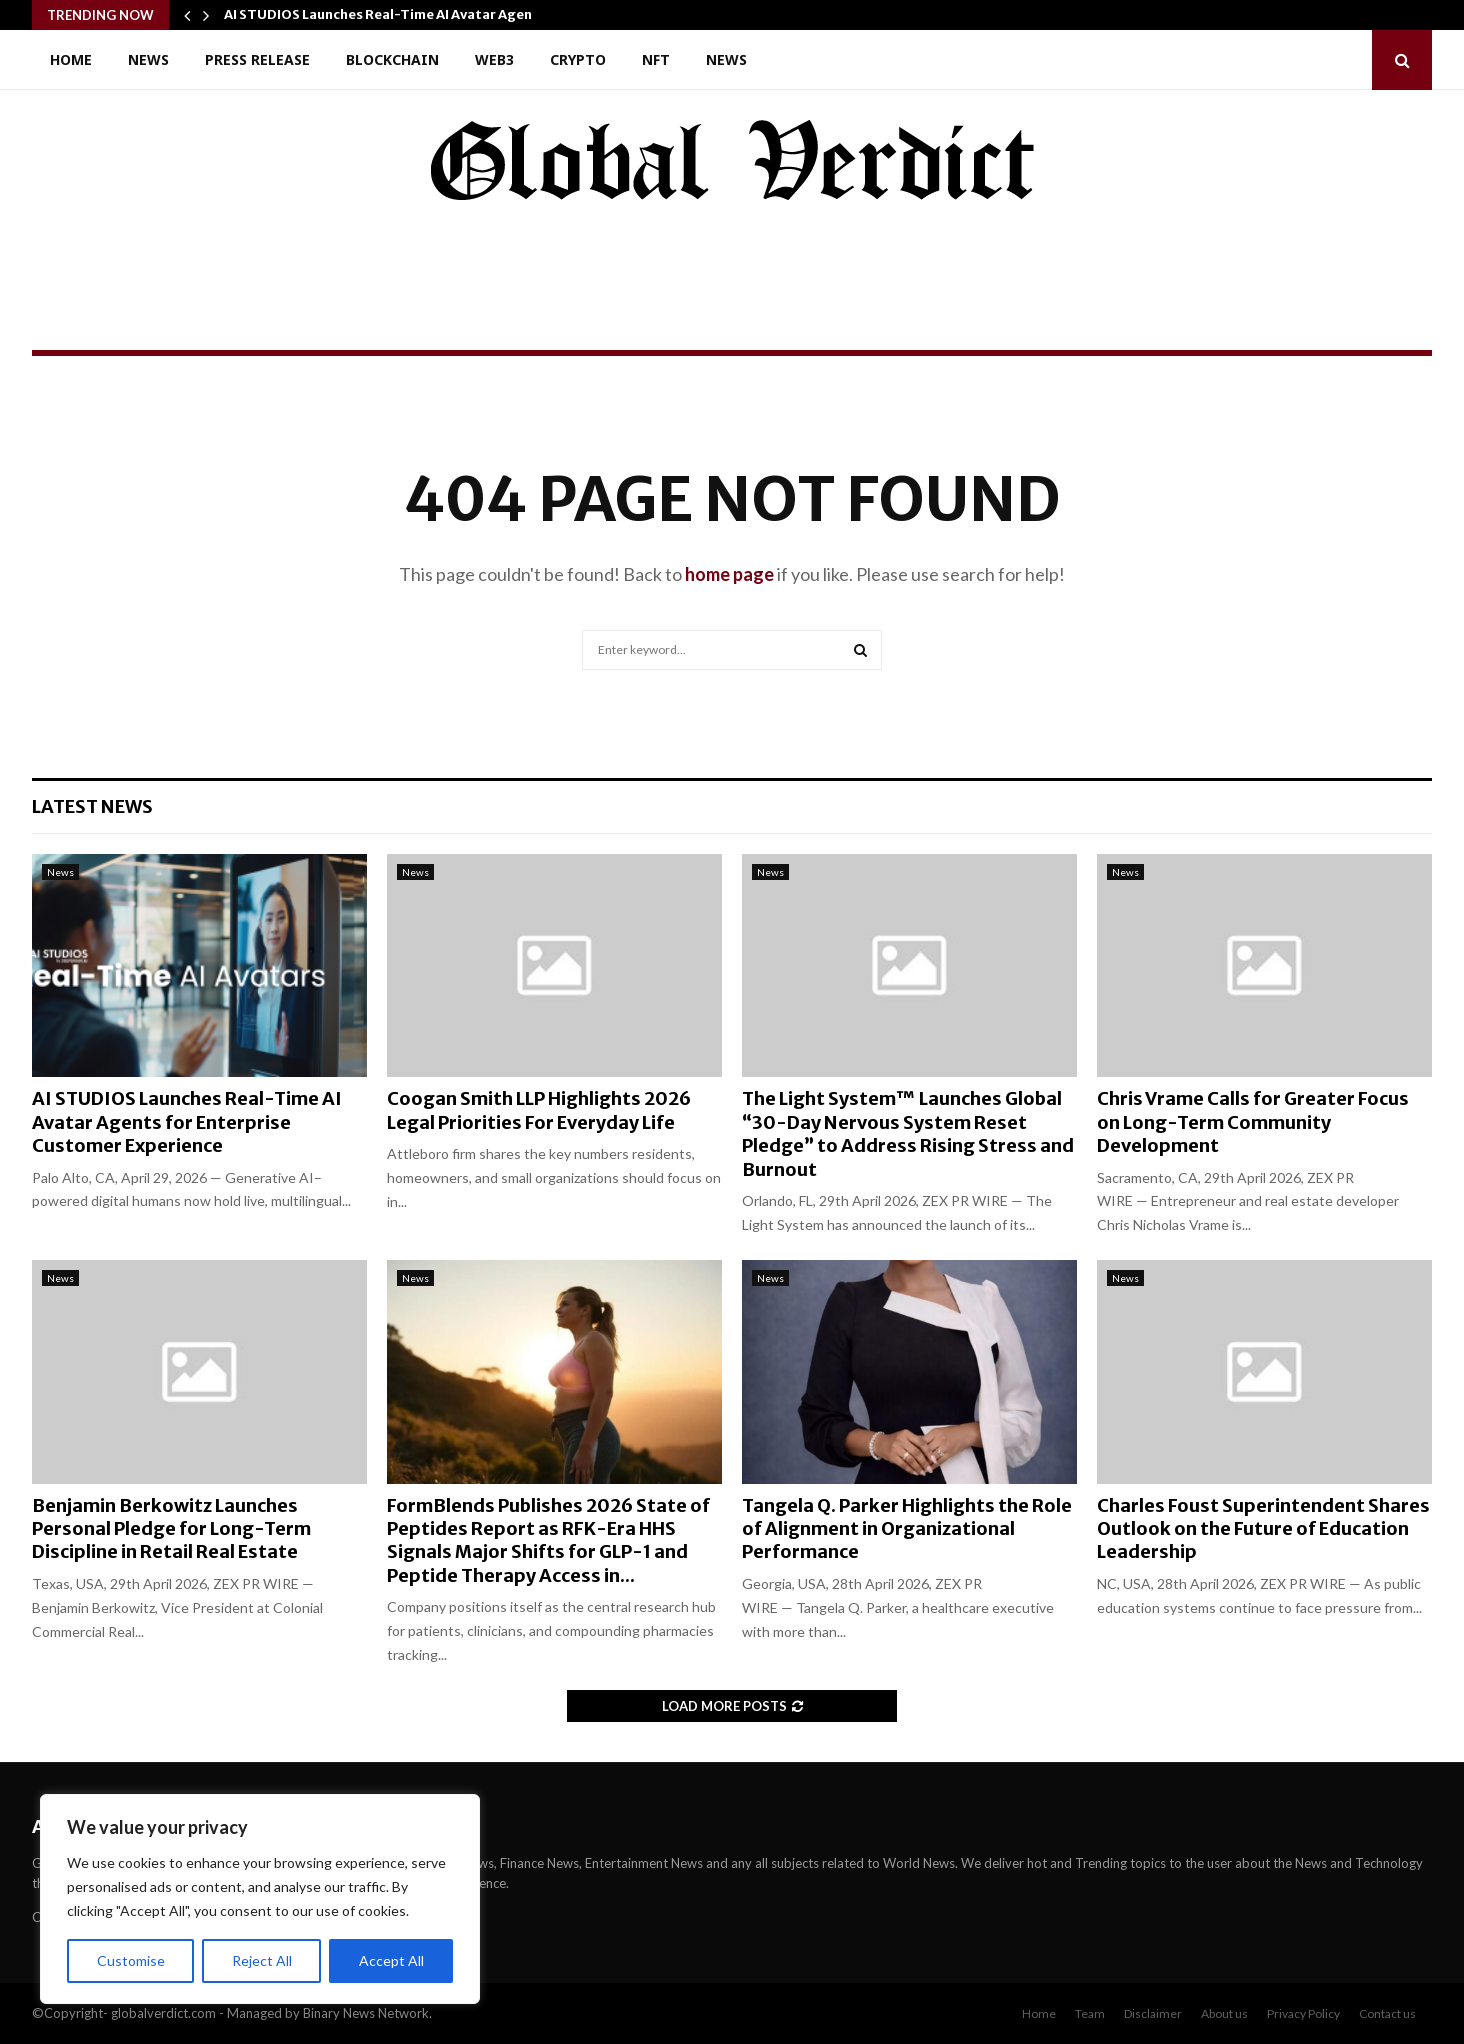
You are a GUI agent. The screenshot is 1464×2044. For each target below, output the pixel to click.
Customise (131, 1960)
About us (1224, 2013)
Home (71, 59)
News (148, 59)
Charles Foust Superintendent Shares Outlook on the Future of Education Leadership (1263, 1529)
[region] (260, 1899)
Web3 (494, 59)
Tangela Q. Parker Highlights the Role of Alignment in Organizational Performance (907, 1529)
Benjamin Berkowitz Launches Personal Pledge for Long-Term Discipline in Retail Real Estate (171, 1529)
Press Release (257, 59)
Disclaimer (1153, 2013)
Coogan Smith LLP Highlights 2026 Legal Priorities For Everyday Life (539, 1110)
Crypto (578, 59)
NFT (656, 59)
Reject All (262, 1960)
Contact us (1387, 2013)
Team (1090, 2013)
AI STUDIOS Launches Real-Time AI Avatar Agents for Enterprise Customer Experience (187, 1122)
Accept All (391, 1960)
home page (729, 574)
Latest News (92, 806)
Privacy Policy (1303, 2013)
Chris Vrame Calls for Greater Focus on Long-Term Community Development (1253, 1122)
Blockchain (392, 59)
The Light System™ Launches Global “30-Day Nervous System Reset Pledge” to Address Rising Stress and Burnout (908, 1133)
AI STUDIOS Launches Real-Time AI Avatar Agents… (391, 14)
